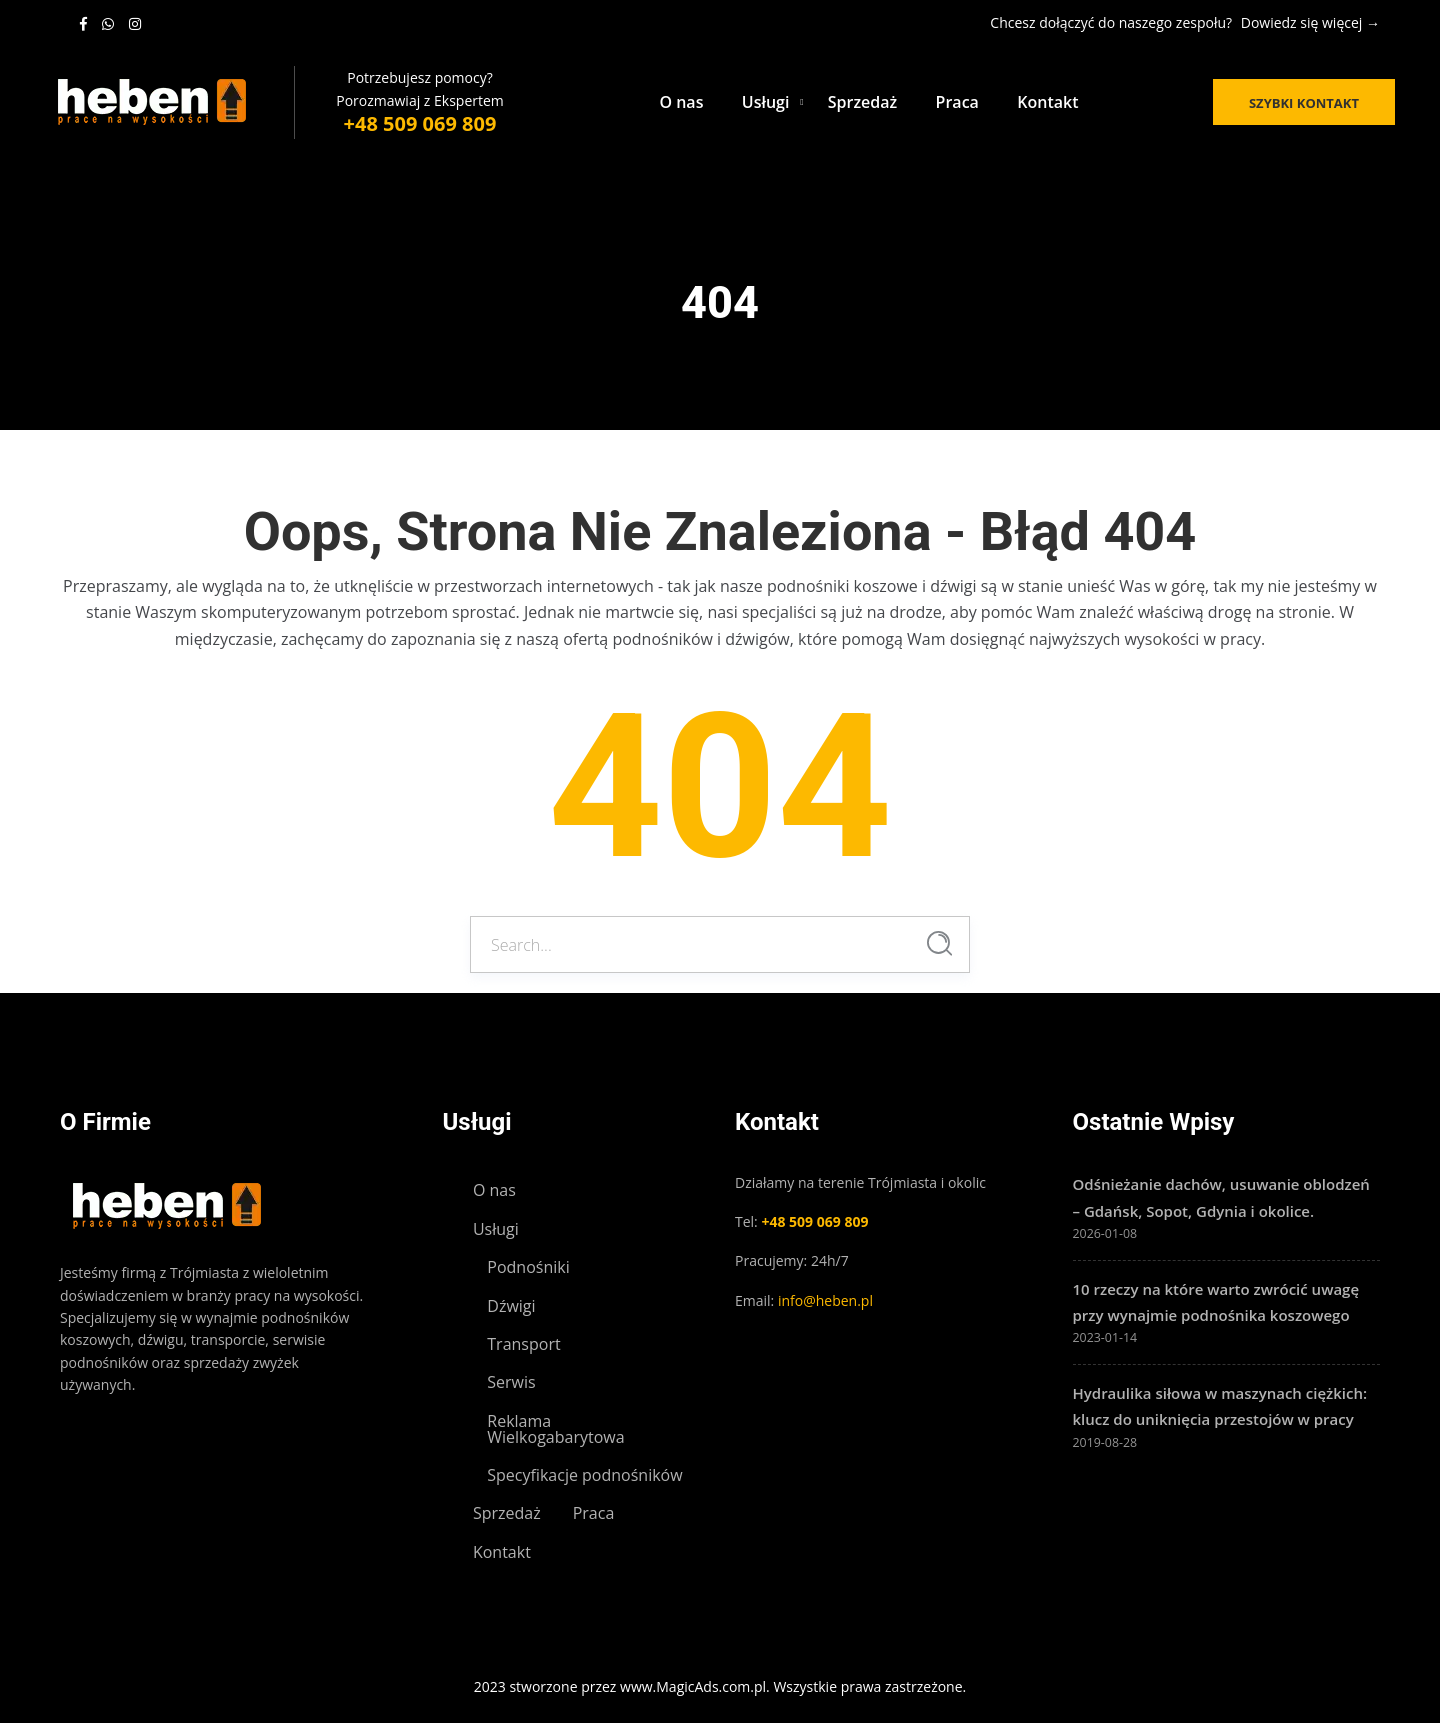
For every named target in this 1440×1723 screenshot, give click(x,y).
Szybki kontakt (1304, 103)
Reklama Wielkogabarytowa (555, 1429)
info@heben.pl (825, 1300)
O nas (681, 102)
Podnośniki (528, 1267)
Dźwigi (511, 1306)
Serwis (511, 1382)
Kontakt (1047, 102)
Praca (957, 102)
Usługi (766, 102)
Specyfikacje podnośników (584, 1475)
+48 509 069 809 (420, 123)
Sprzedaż (862, 102)
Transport (523, 1344)
